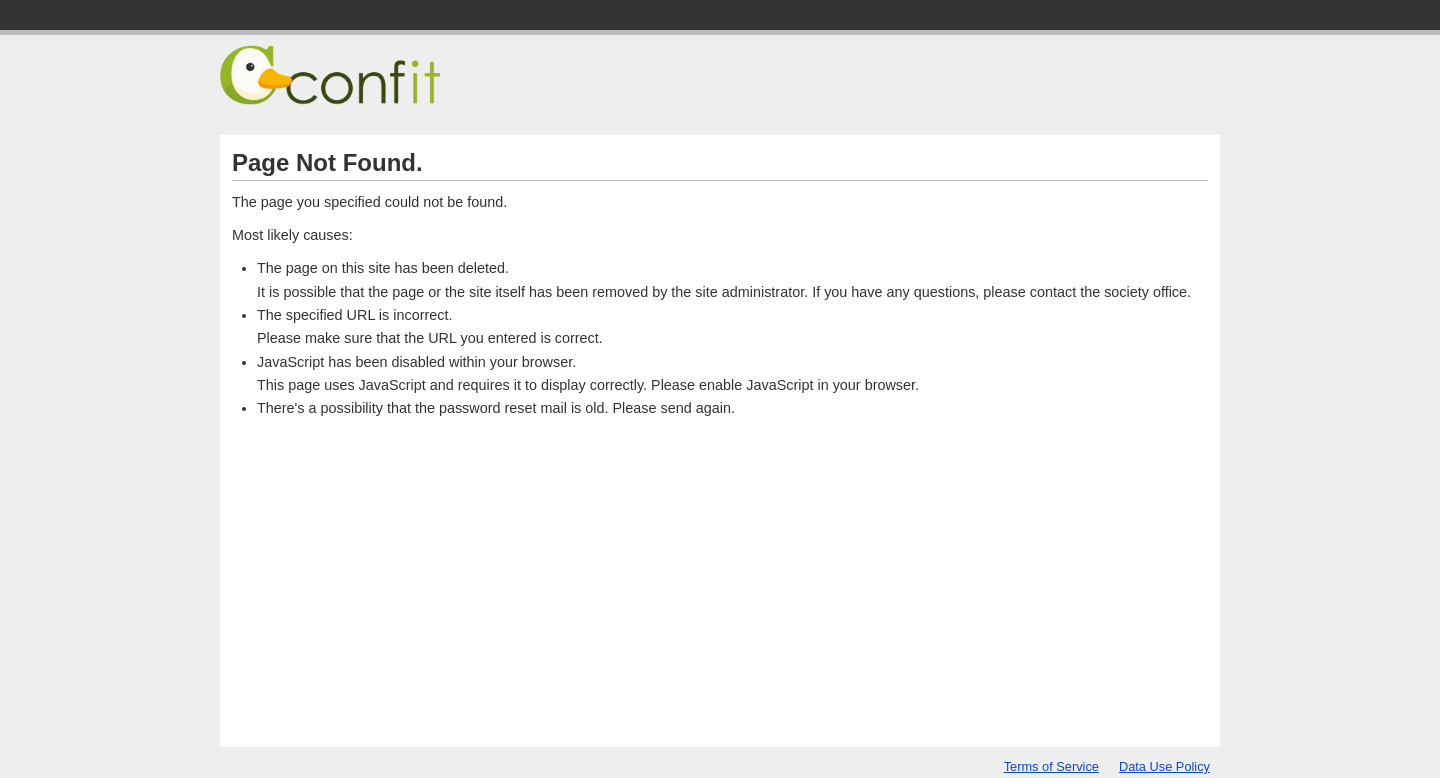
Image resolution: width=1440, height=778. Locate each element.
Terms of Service (1051, 766)
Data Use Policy (1164, 766)
